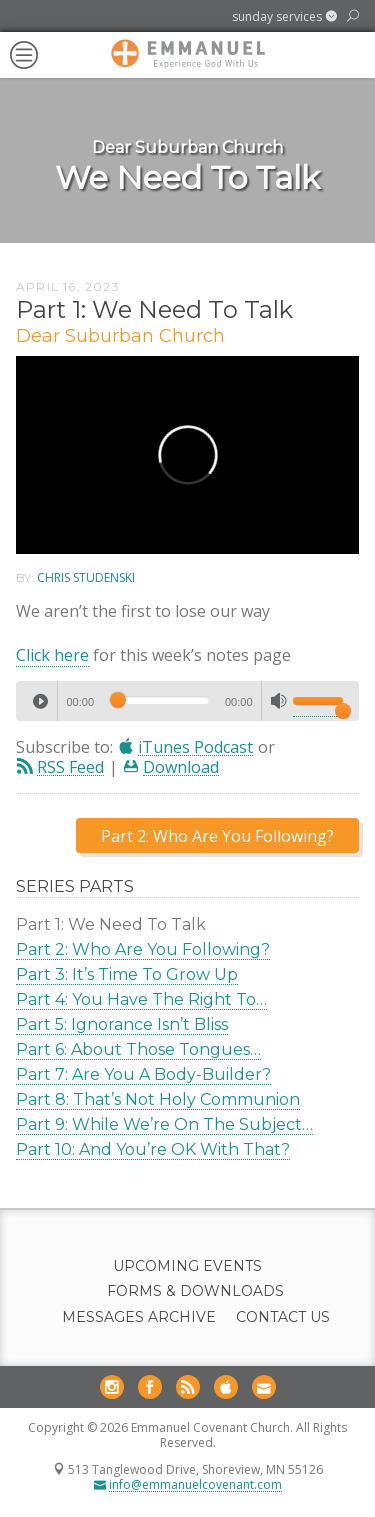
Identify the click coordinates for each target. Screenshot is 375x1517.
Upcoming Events (187, 1266)
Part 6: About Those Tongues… (138, 1049)
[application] (187, 701)
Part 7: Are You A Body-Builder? (143, 1074)
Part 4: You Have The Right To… (141, 999)
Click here (52, 655)
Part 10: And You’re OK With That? (153, 1149)
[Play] (40, 701)
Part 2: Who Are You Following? (143, 949)
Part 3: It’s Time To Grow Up (127, 974)
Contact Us (283, 1317)
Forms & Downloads (195, 1291)
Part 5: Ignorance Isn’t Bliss (122, 1024)
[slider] (159, 700)
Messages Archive (139, 1317)
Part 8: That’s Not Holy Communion (158, 1099)
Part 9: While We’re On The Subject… (164, 1124)
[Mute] (279, 701)
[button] (284, 17)
